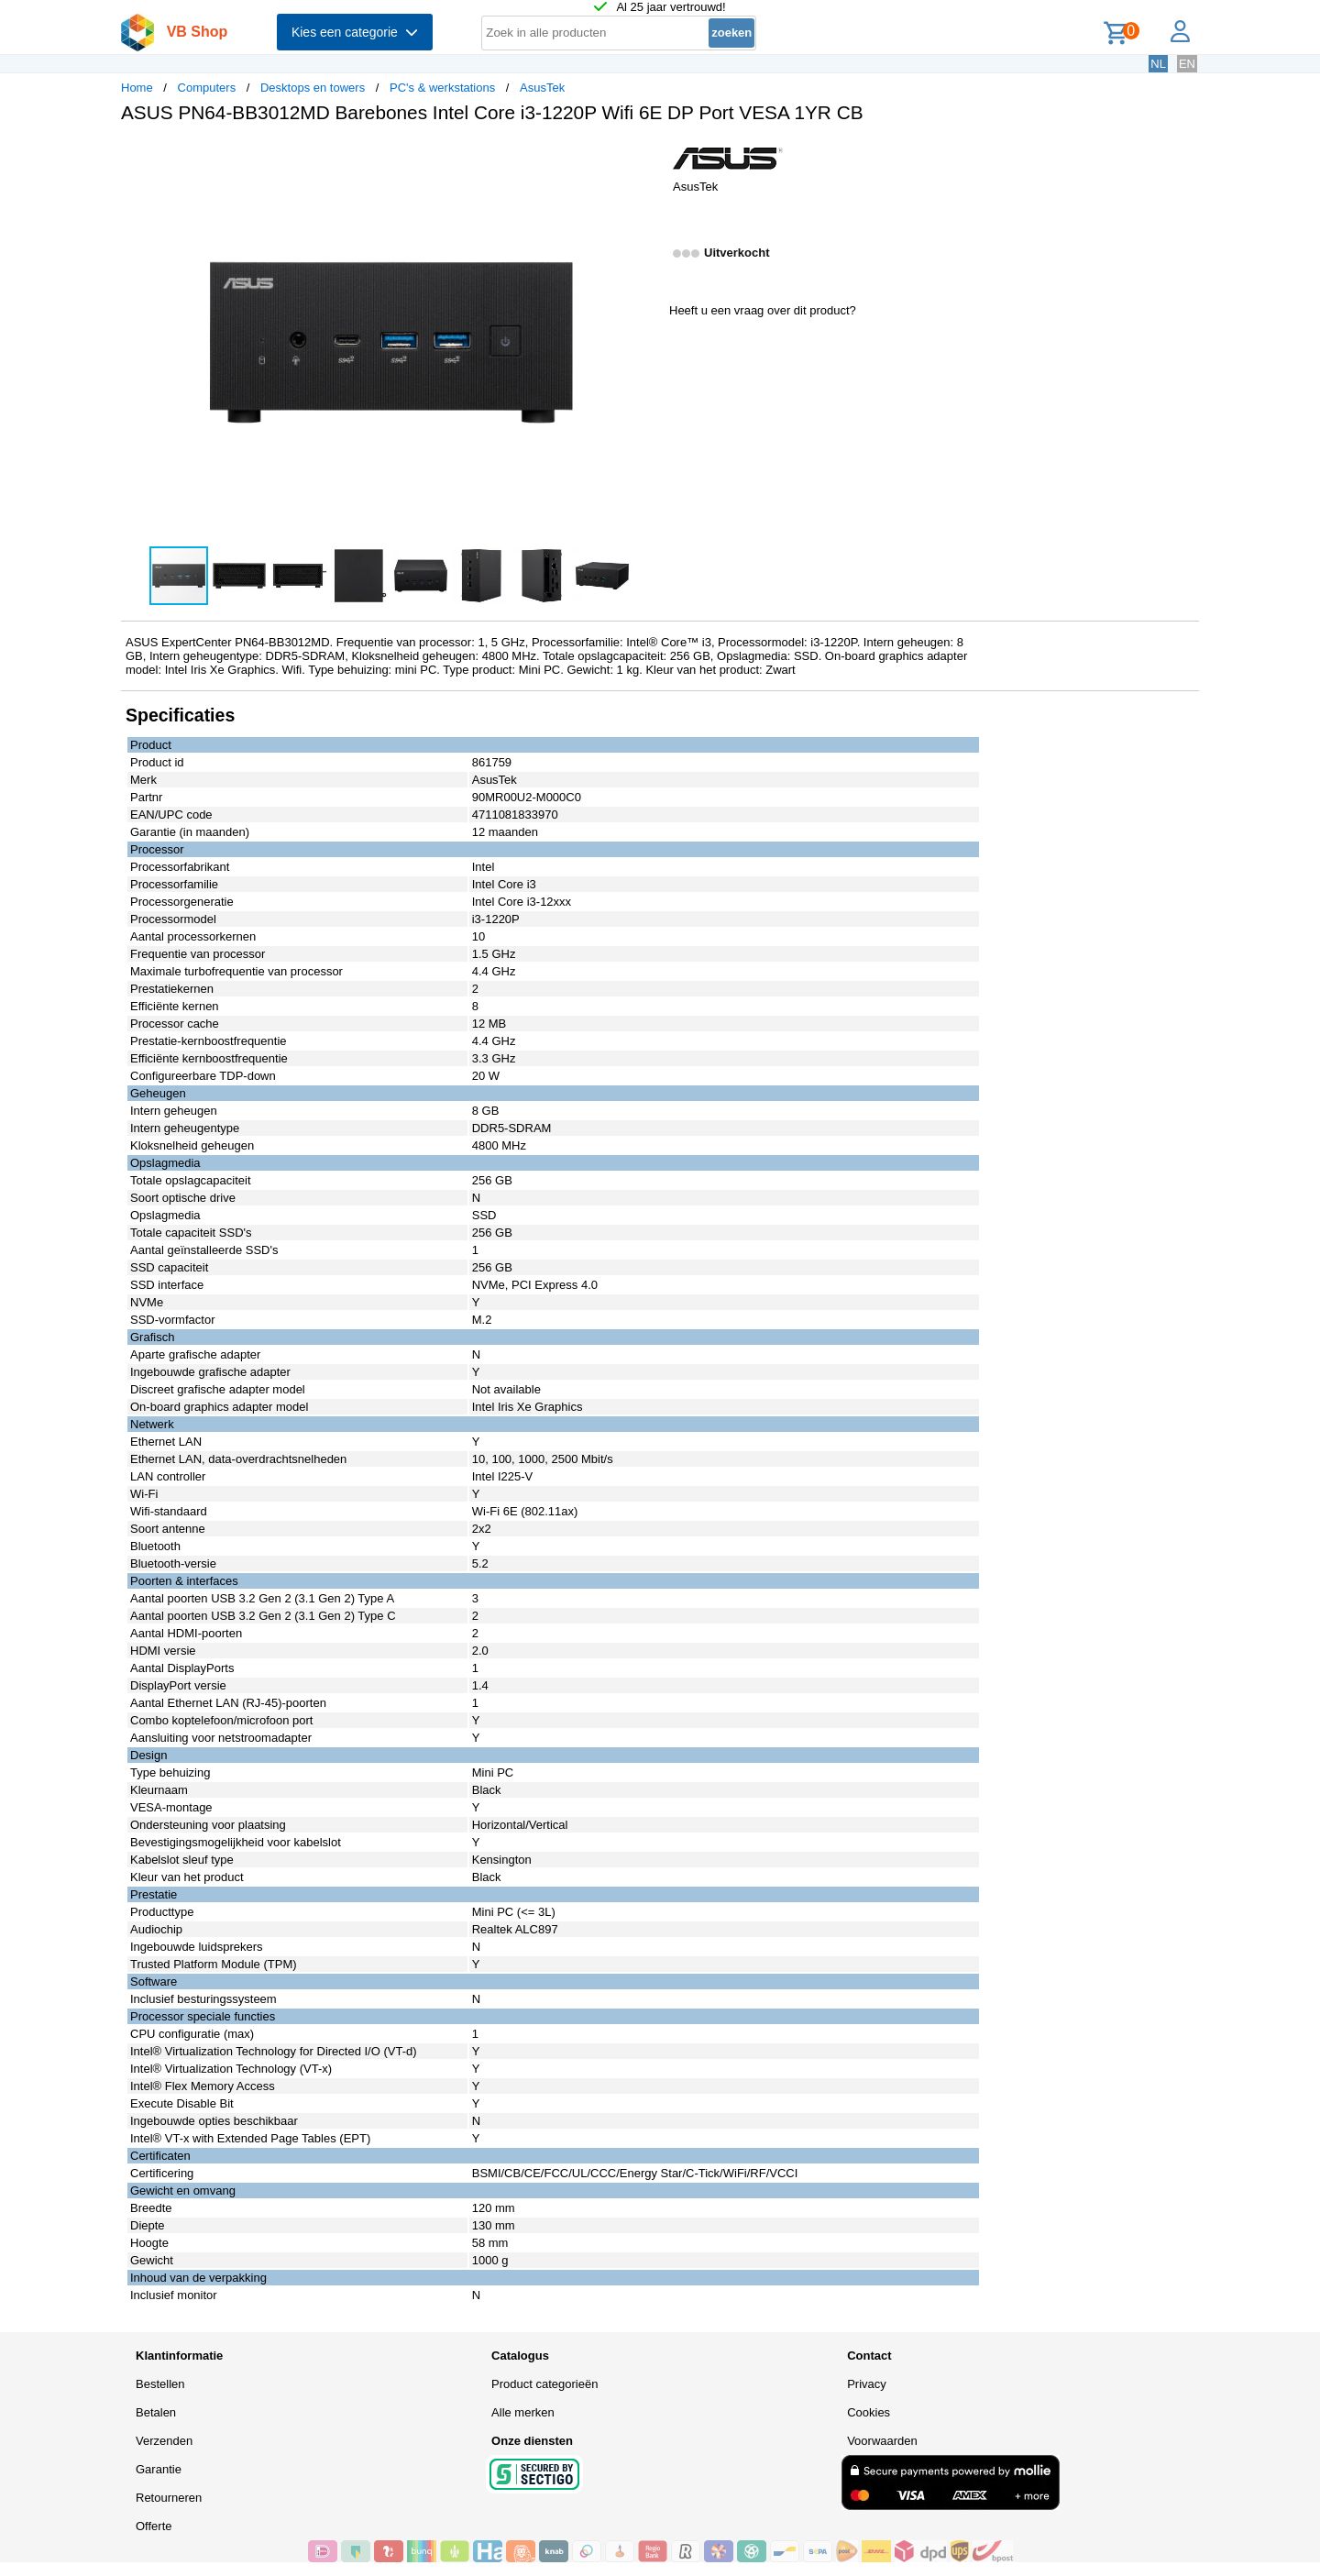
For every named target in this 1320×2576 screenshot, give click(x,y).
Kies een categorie (355, 32)
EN (1187, 64)
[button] (643, 156)
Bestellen (160, 2384)
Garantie (159, 2469)
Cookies (868, 2412)
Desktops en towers (312, 87)
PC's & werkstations (442, 87)
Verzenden (164, 2441)
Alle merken (523, 2412)
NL (1158, 64)
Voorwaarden (882, 2441)
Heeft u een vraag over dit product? (762, 310)
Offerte (154, 2526)
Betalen (156, 2412)
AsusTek (542, 87)
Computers (207, 87)
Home (137, 87)
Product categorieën (544, 2384)
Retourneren (169, 2497)
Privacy (866, 2384)
